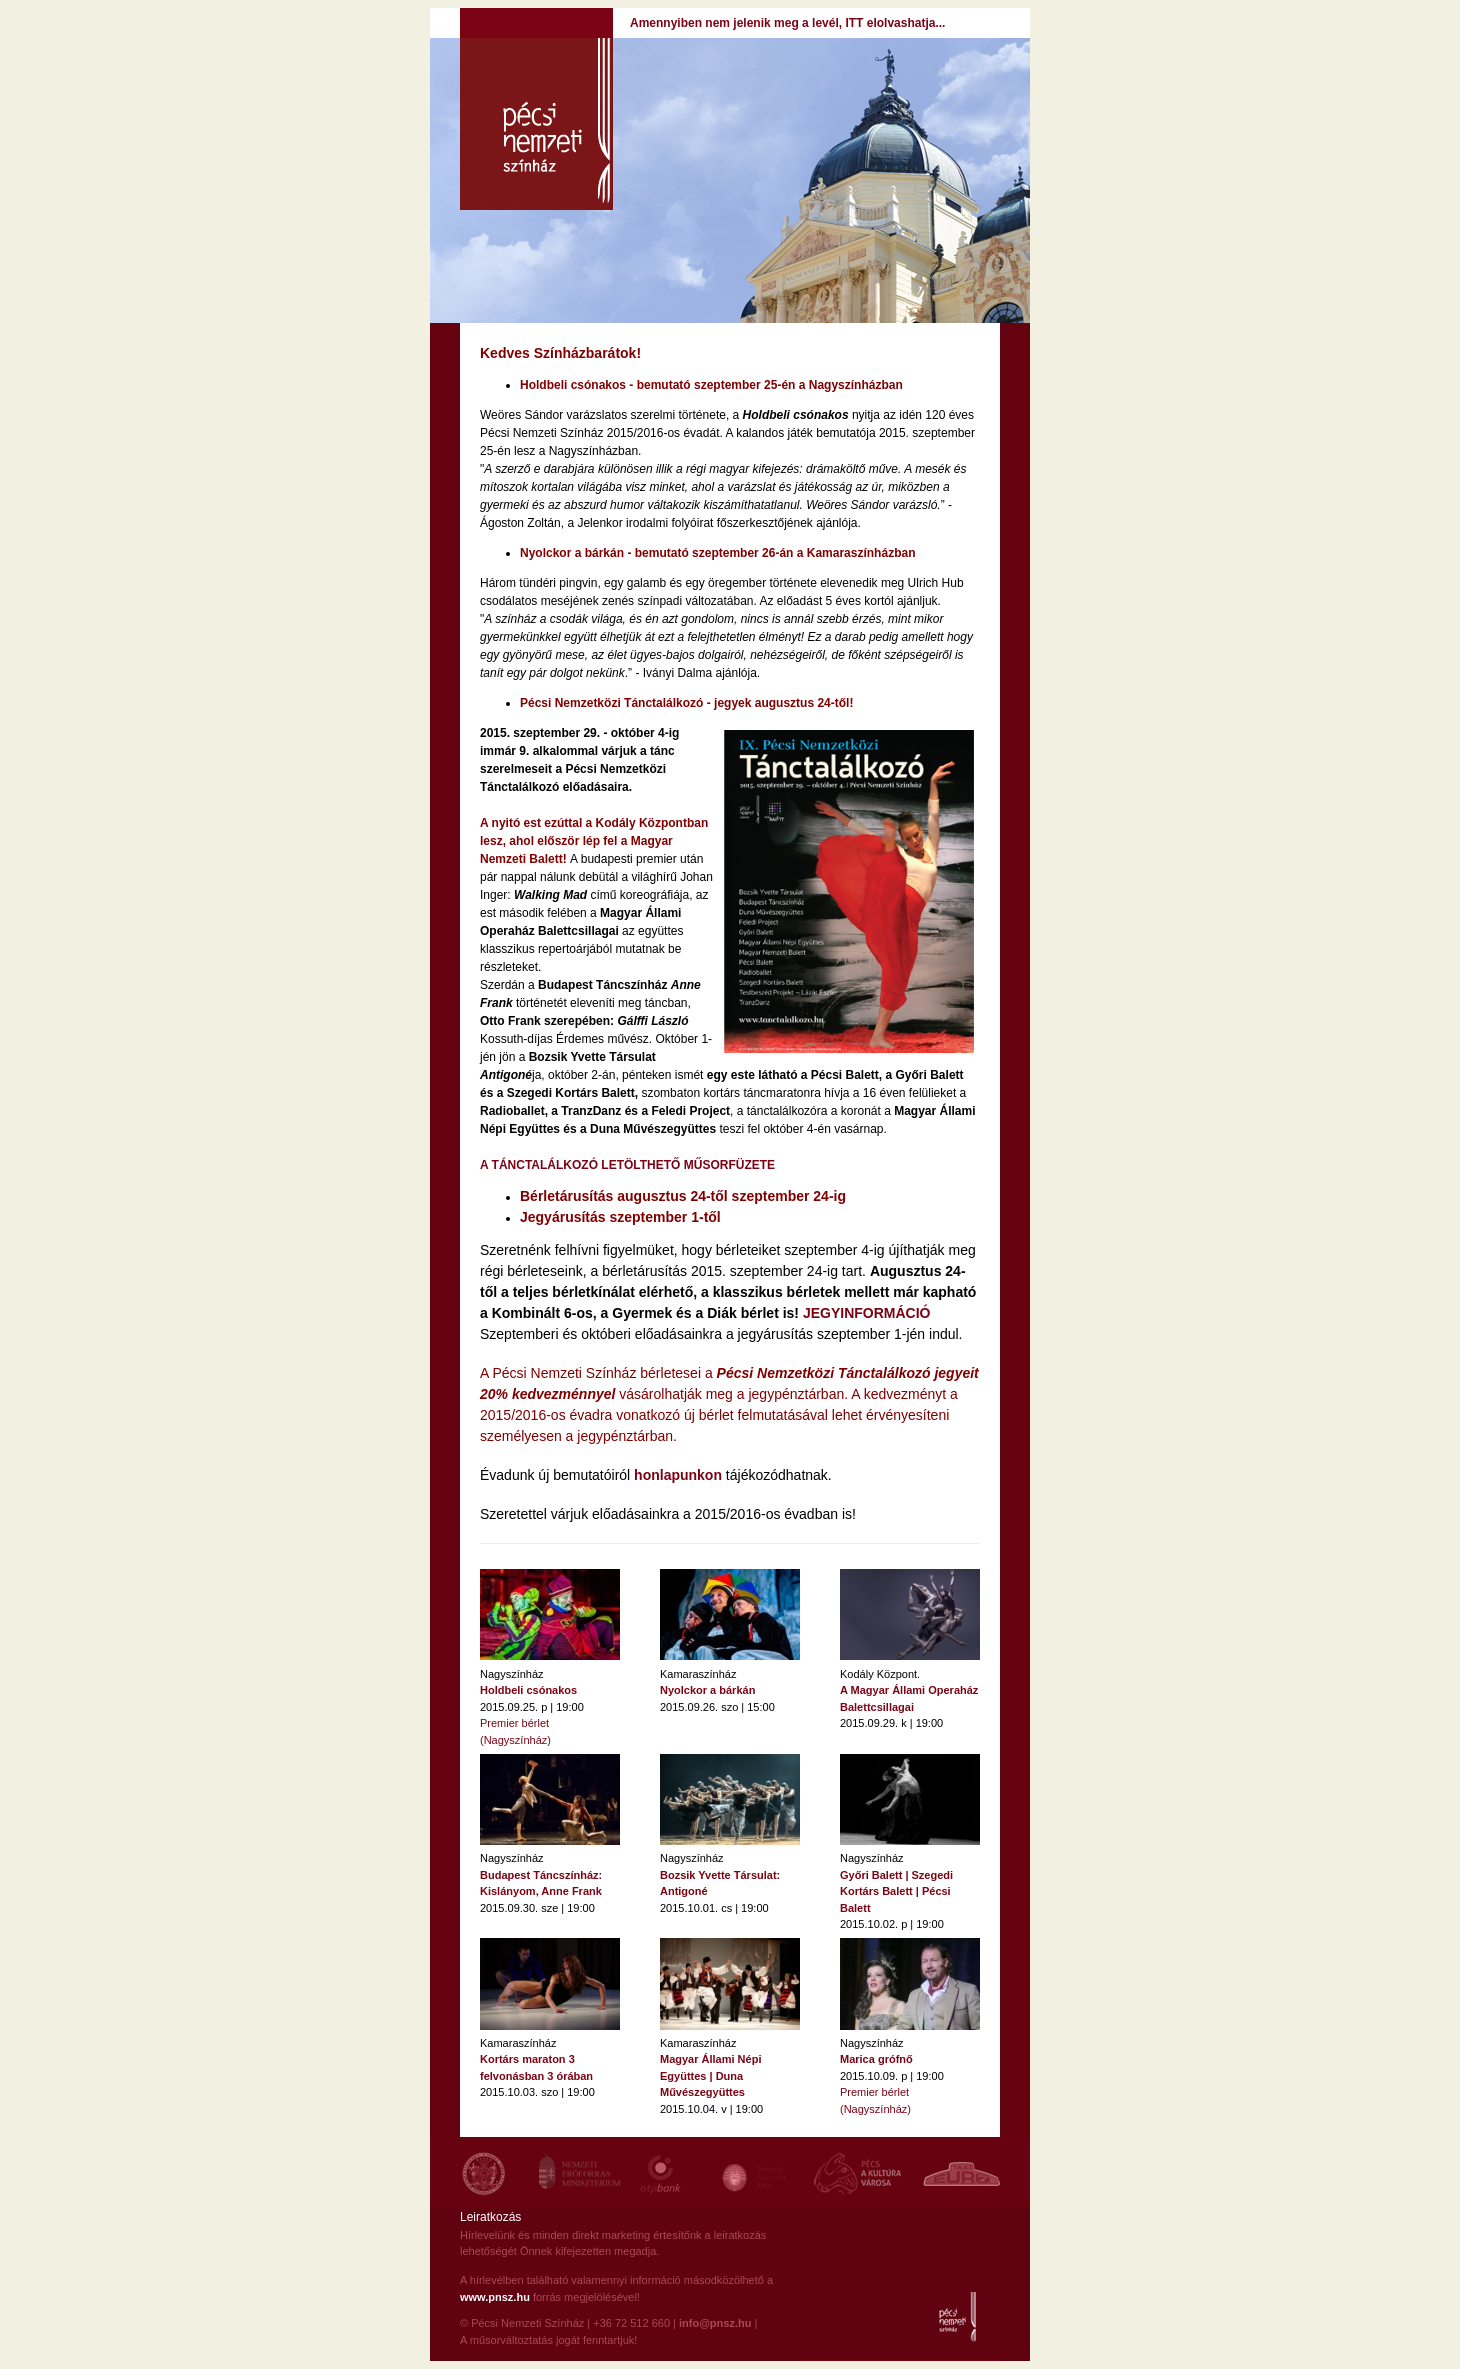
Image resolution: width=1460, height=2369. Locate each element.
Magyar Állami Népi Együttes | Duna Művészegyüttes (710, 2075)
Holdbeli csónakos (528, 1690)
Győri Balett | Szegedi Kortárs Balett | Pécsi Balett (896, 1891)
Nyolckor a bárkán (707, 1690)
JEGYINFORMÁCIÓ (867, 1313)
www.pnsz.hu (495, 2297)
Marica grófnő (876, 2059)
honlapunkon (678, 1475)
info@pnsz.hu (715, 2323)
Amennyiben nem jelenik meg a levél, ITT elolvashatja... (787, 23)
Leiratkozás (490, 2217)
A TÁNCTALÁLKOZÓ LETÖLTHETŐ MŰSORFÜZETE (627, 1165)
